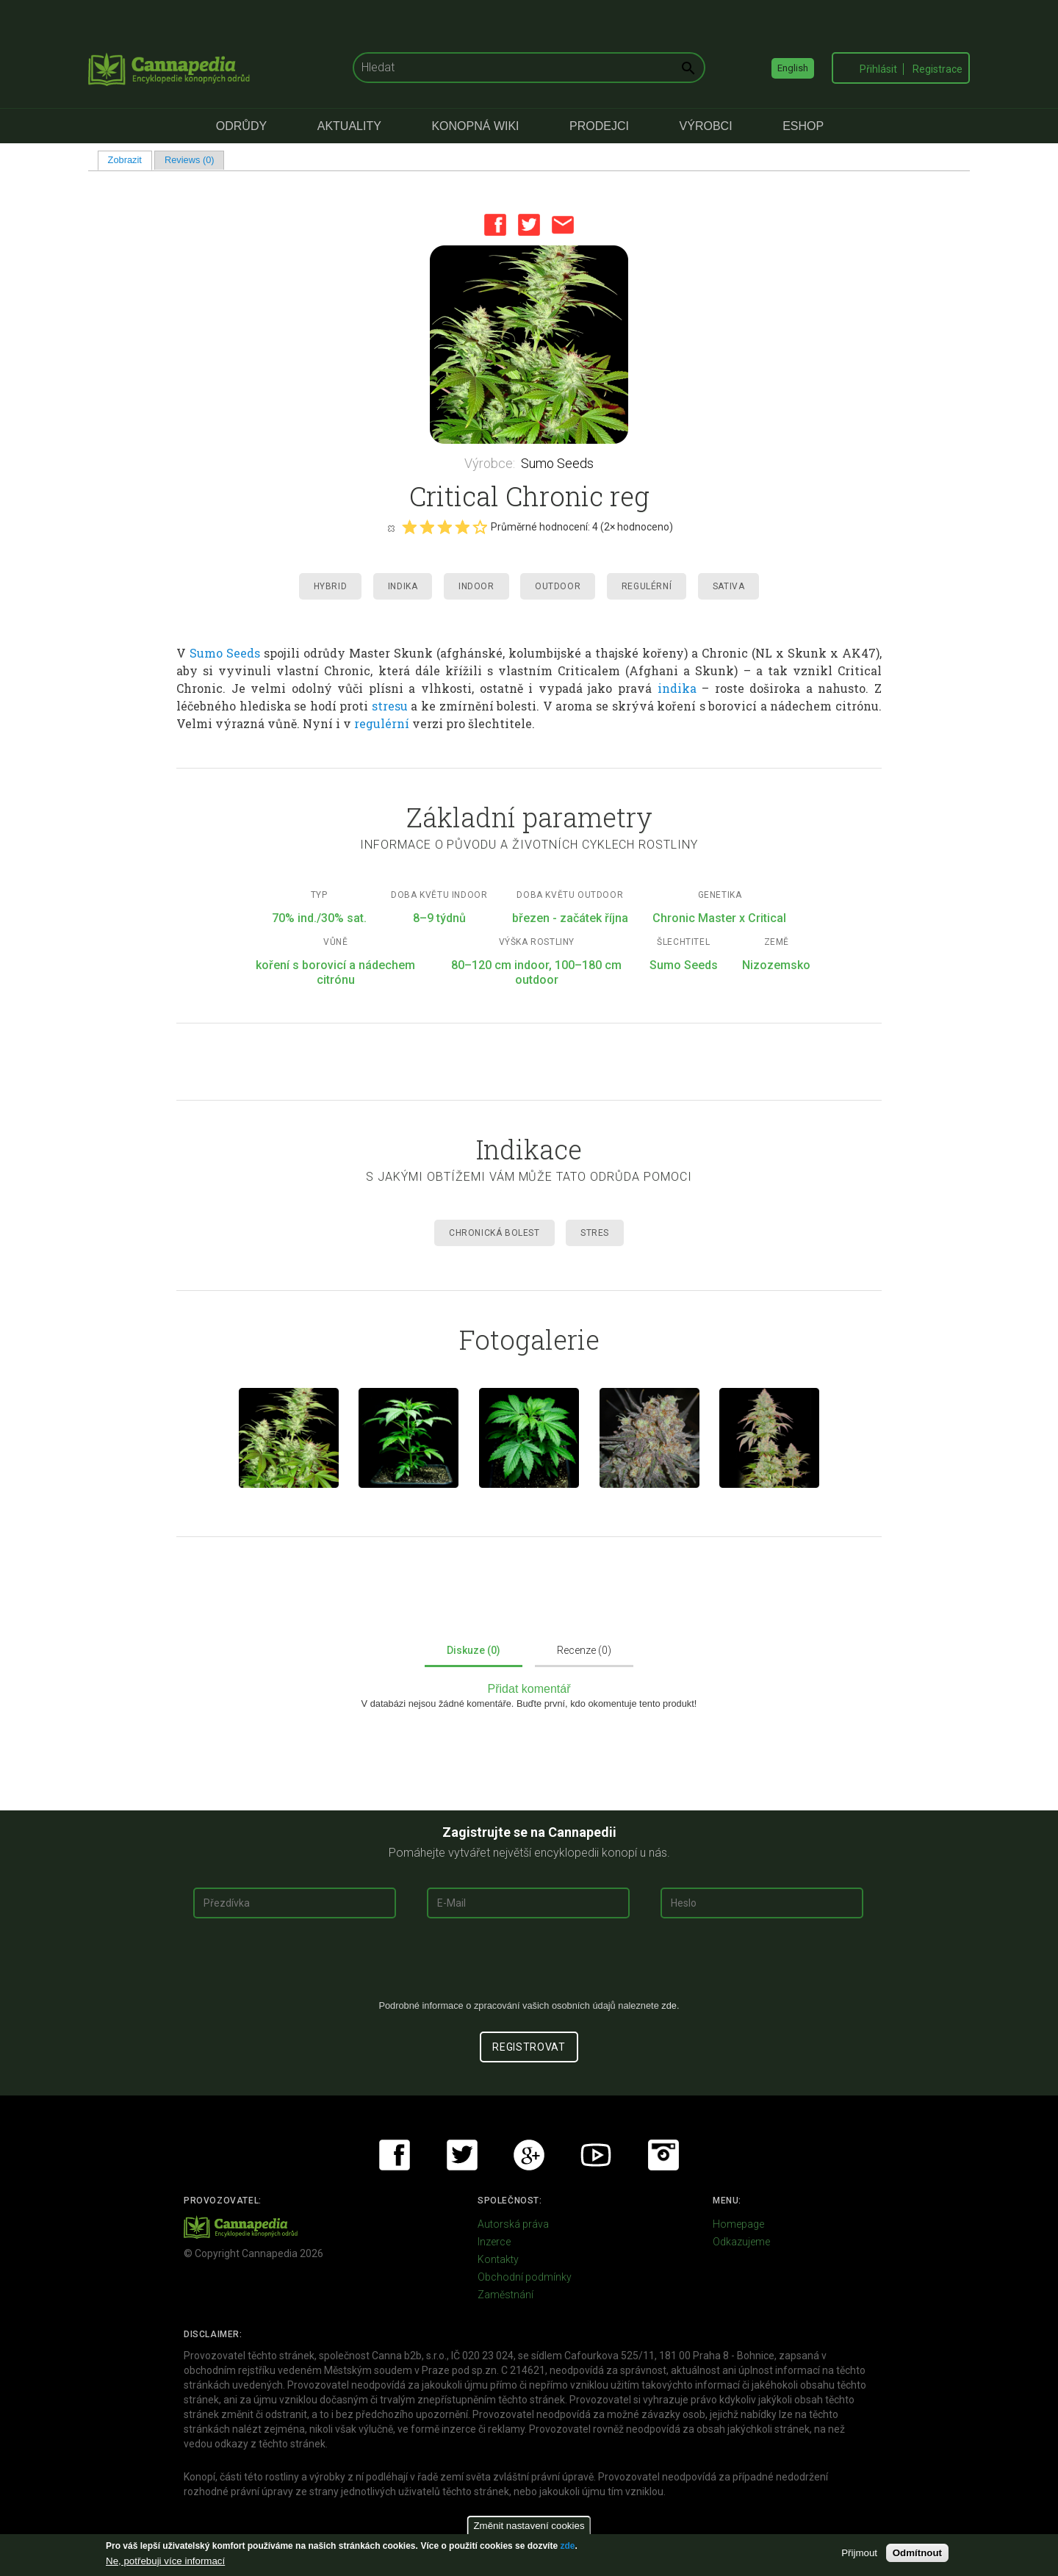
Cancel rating (391, 527)
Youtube (595, 2155)
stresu (390, 705)
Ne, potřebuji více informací (165, 2560)
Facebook (495, 225)
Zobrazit (130, 159)
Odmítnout (917, 2552)
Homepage (738, 2224)
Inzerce (494, 2242)
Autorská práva (513, 2224)
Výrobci (706, 126)
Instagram (663, 2155)
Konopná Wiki (475, 126)
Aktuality (349, 126)
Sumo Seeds (557, 463)
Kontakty (498, 2259)
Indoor (476, 586)
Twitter (529, 225)
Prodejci (599, 126)
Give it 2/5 (427, 526)
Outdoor (557, 586)
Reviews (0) (190, 159)
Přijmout (859, 2552)
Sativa (729, 586)
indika (677, 688)
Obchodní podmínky (525, 2277)
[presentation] (529, 1964)
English (792, 67)
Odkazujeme (741, 2242)
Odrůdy (241, 126)
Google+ (529, 2155)
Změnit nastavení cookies (528, 2525)
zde (567, 2546)
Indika (403, 586)
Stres (594, 1233)
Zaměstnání (505, 2294)
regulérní (381, 723)
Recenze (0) (584, 1650)
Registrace (937, 69)
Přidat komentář (529, 1689)
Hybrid (331, 586)
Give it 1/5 (409, 526)
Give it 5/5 (479, 526)
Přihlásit (878, 69)
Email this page (563, 225)
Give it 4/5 (462, 526)
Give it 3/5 (444, 526)
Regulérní (647, 586)
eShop (803, 126)
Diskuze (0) (473, 1650)
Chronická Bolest (494, 1233)
